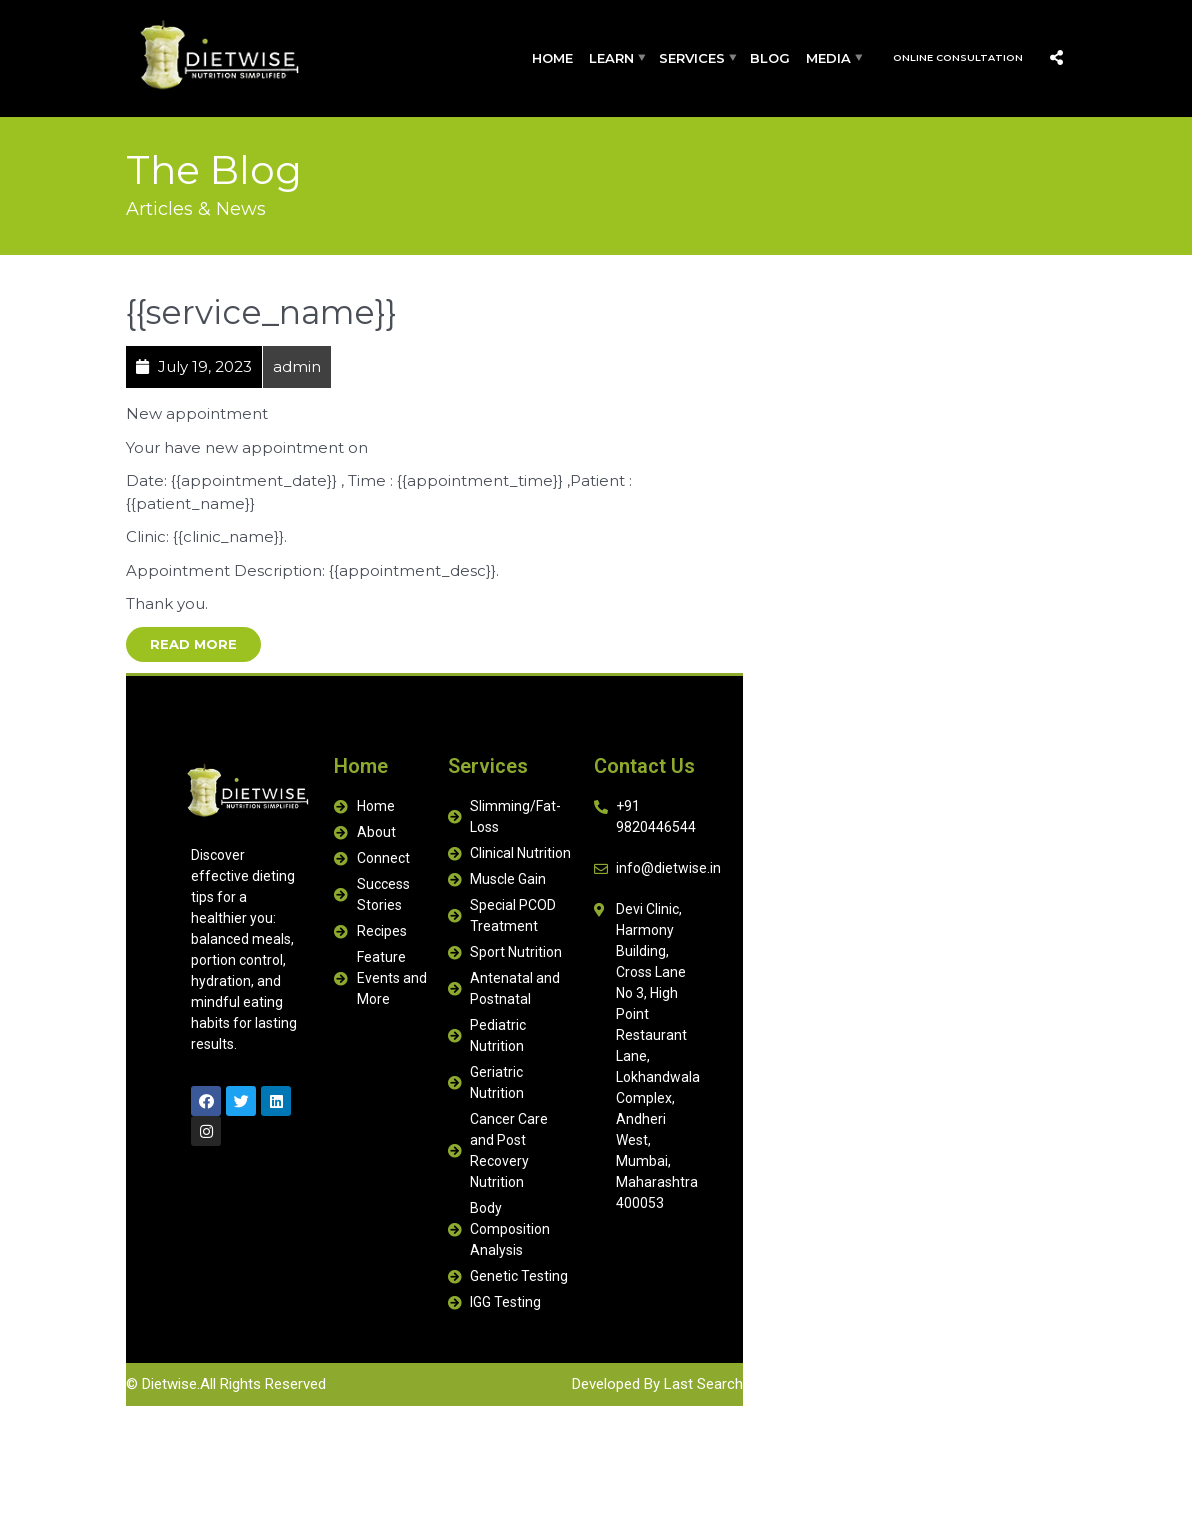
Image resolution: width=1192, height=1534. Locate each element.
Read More (193, 644)
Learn (611, 58)
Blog (770, 58)
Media (828, 58)
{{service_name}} (261, 312)
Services (692, 58)
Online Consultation (958, 57)
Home (552, 58)
